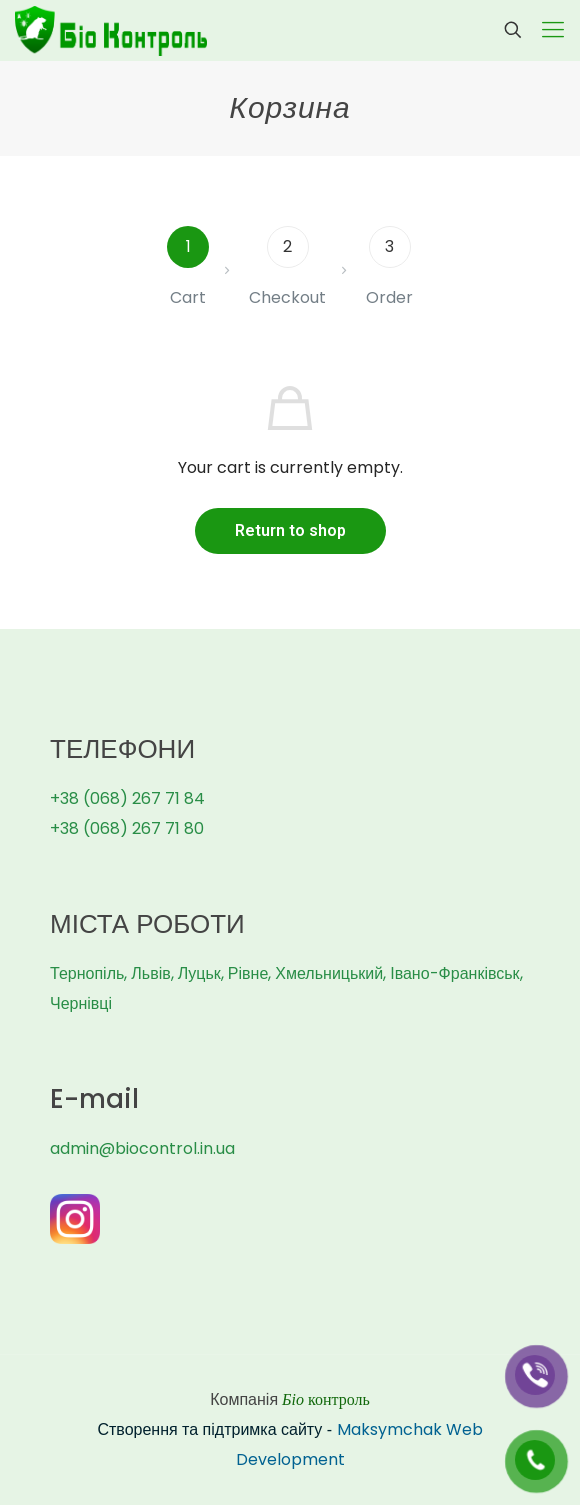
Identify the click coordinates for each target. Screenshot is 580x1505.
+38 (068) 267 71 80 (127, 828)
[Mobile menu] (553, 30)
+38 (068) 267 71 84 (127, 798)
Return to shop (290, 530)
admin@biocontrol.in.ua (142, 1148)
